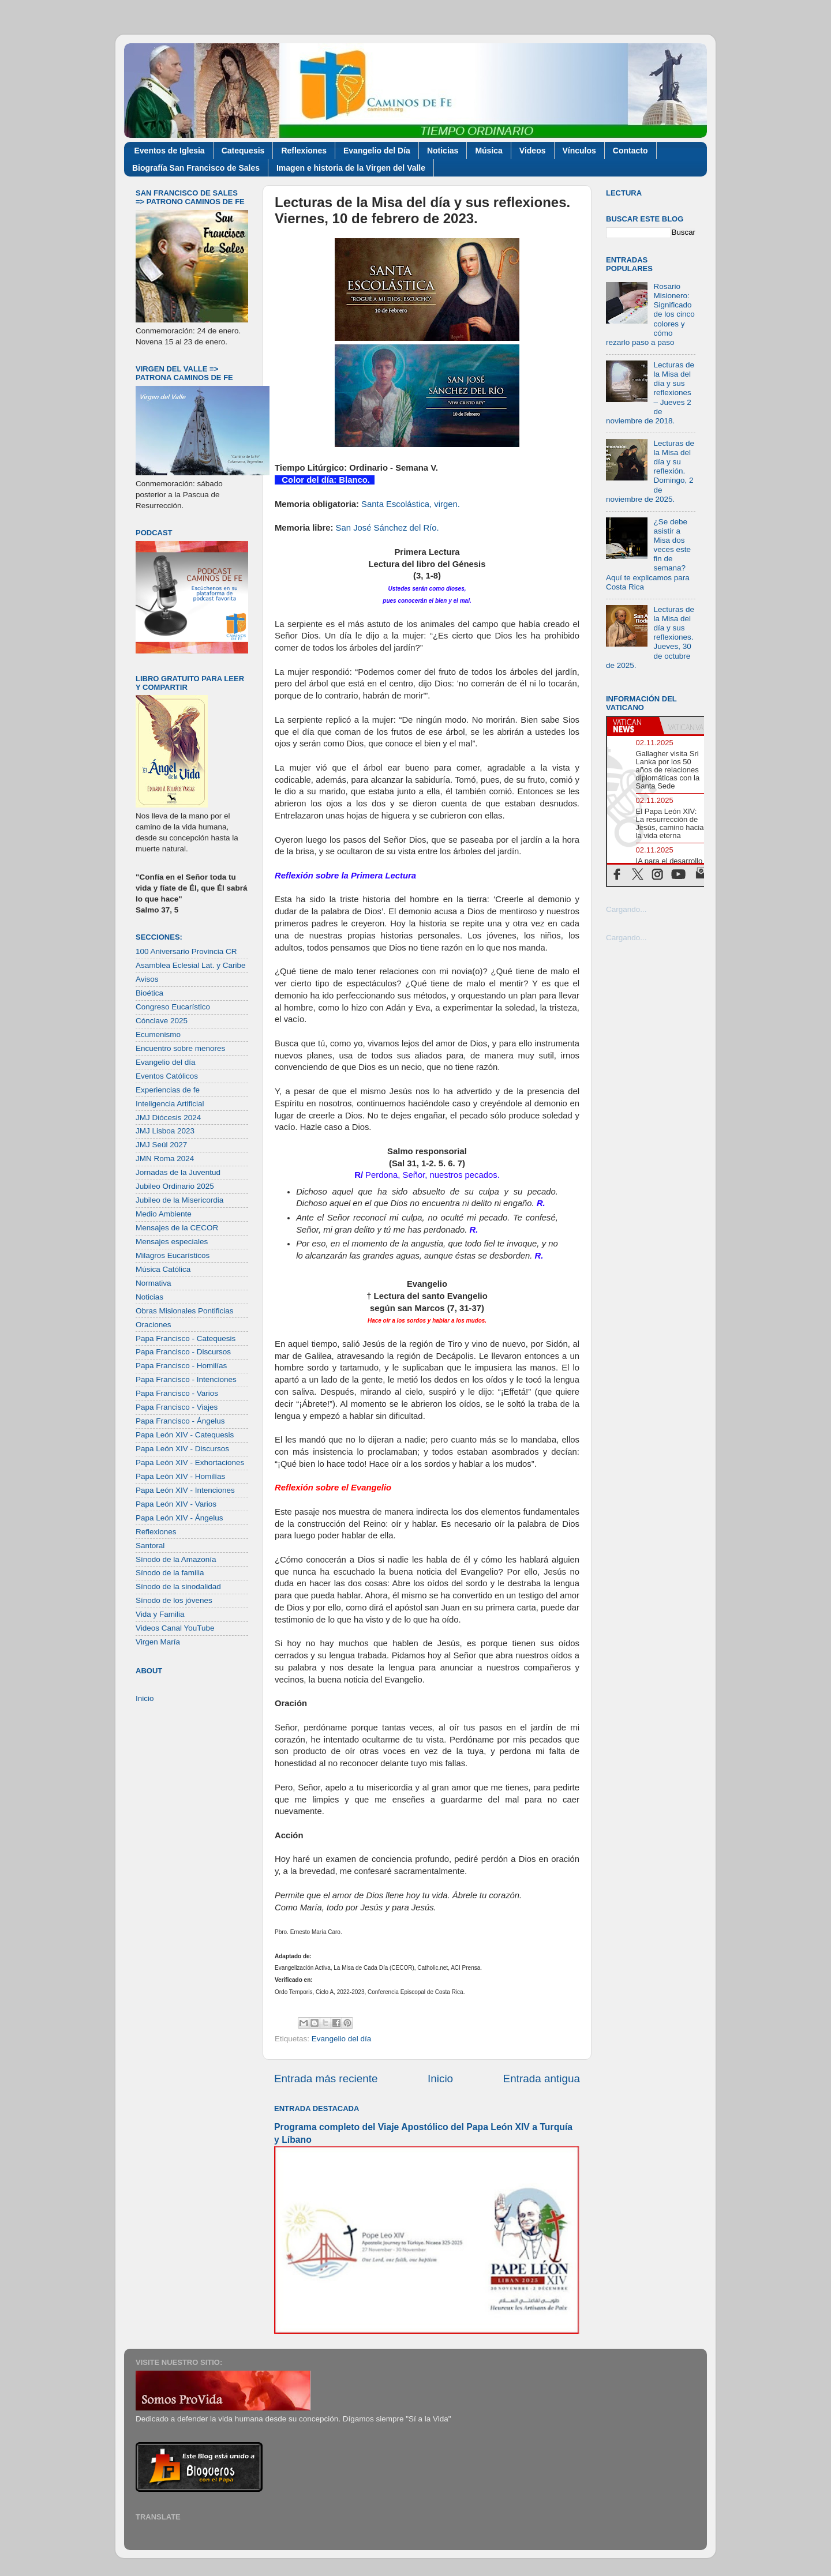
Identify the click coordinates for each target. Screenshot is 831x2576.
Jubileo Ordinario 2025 (175, 1186)
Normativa (153, 1283)
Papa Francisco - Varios (177, 1393)
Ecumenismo (158, 1034)
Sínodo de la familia (170, 1572)
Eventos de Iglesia (169, 150)
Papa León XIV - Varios (176, 1504)
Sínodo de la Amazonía (176, 1559)
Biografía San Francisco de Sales (196, 167)
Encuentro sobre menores (180, 1048)
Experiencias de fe (168, 1090)
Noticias (442, 150)
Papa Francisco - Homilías (181, 1365)
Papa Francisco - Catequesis (185, 1338)
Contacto (630, 150)
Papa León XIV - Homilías (180, 1476)
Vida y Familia (160, 1614)
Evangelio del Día (376, 150)
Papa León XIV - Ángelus (179, 1518)
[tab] (633, 725)
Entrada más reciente (326, 2078)
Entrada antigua (541, 2078)
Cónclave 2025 (162, 1020)
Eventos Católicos (167, 1076)
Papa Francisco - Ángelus (180, 1421)
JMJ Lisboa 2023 (165, 1130)
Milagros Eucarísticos (172, 1255)
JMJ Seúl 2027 (161, 1144)
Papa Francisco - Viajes (177, 1407)
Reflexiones (304, 150)
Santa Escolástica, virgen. (410, 504)
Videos (532, 150)
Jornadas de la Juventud (178, 1172)
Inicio (440, 2078)
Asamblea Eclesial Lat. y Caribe (191, 965)
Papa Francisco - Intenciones (186, 1379)
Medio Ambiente (164, 1214)
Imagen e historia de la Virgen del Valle (350, 167)
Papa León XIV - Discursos (182, 1448)
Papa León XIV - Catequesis (185, 1434)
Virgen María (158, 1642)
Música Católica (163, 1269)
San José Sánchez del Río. (387, 527)
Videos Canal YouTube (175, 1628)
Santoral (150, 1545)
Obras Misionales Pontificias (185, 1310)
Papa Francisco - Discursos (183, 1351)
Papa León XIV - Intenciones (185, 1490)
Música (488, 150)
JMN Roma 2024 (165, 1158)
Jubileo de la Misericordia (179, 1200)
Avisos (147, 979)
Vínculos (579, 150)
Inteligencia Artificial (170, 1103)
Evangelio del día (342, 2038)
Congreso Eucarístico (173, 1006)
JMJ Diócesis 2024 (168, 1117)
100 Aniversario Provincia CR (186, 951)
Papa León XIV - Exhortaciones (190, 1462)
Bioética (149, 993)
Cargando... (626, 909)
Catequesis (243, 150)
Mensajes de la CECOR (177, 1227)
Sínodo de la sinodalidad (178, 1586)
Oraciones (153, 1324)
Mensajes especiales (172, 1241)
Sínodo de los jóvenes (174, 1600)
